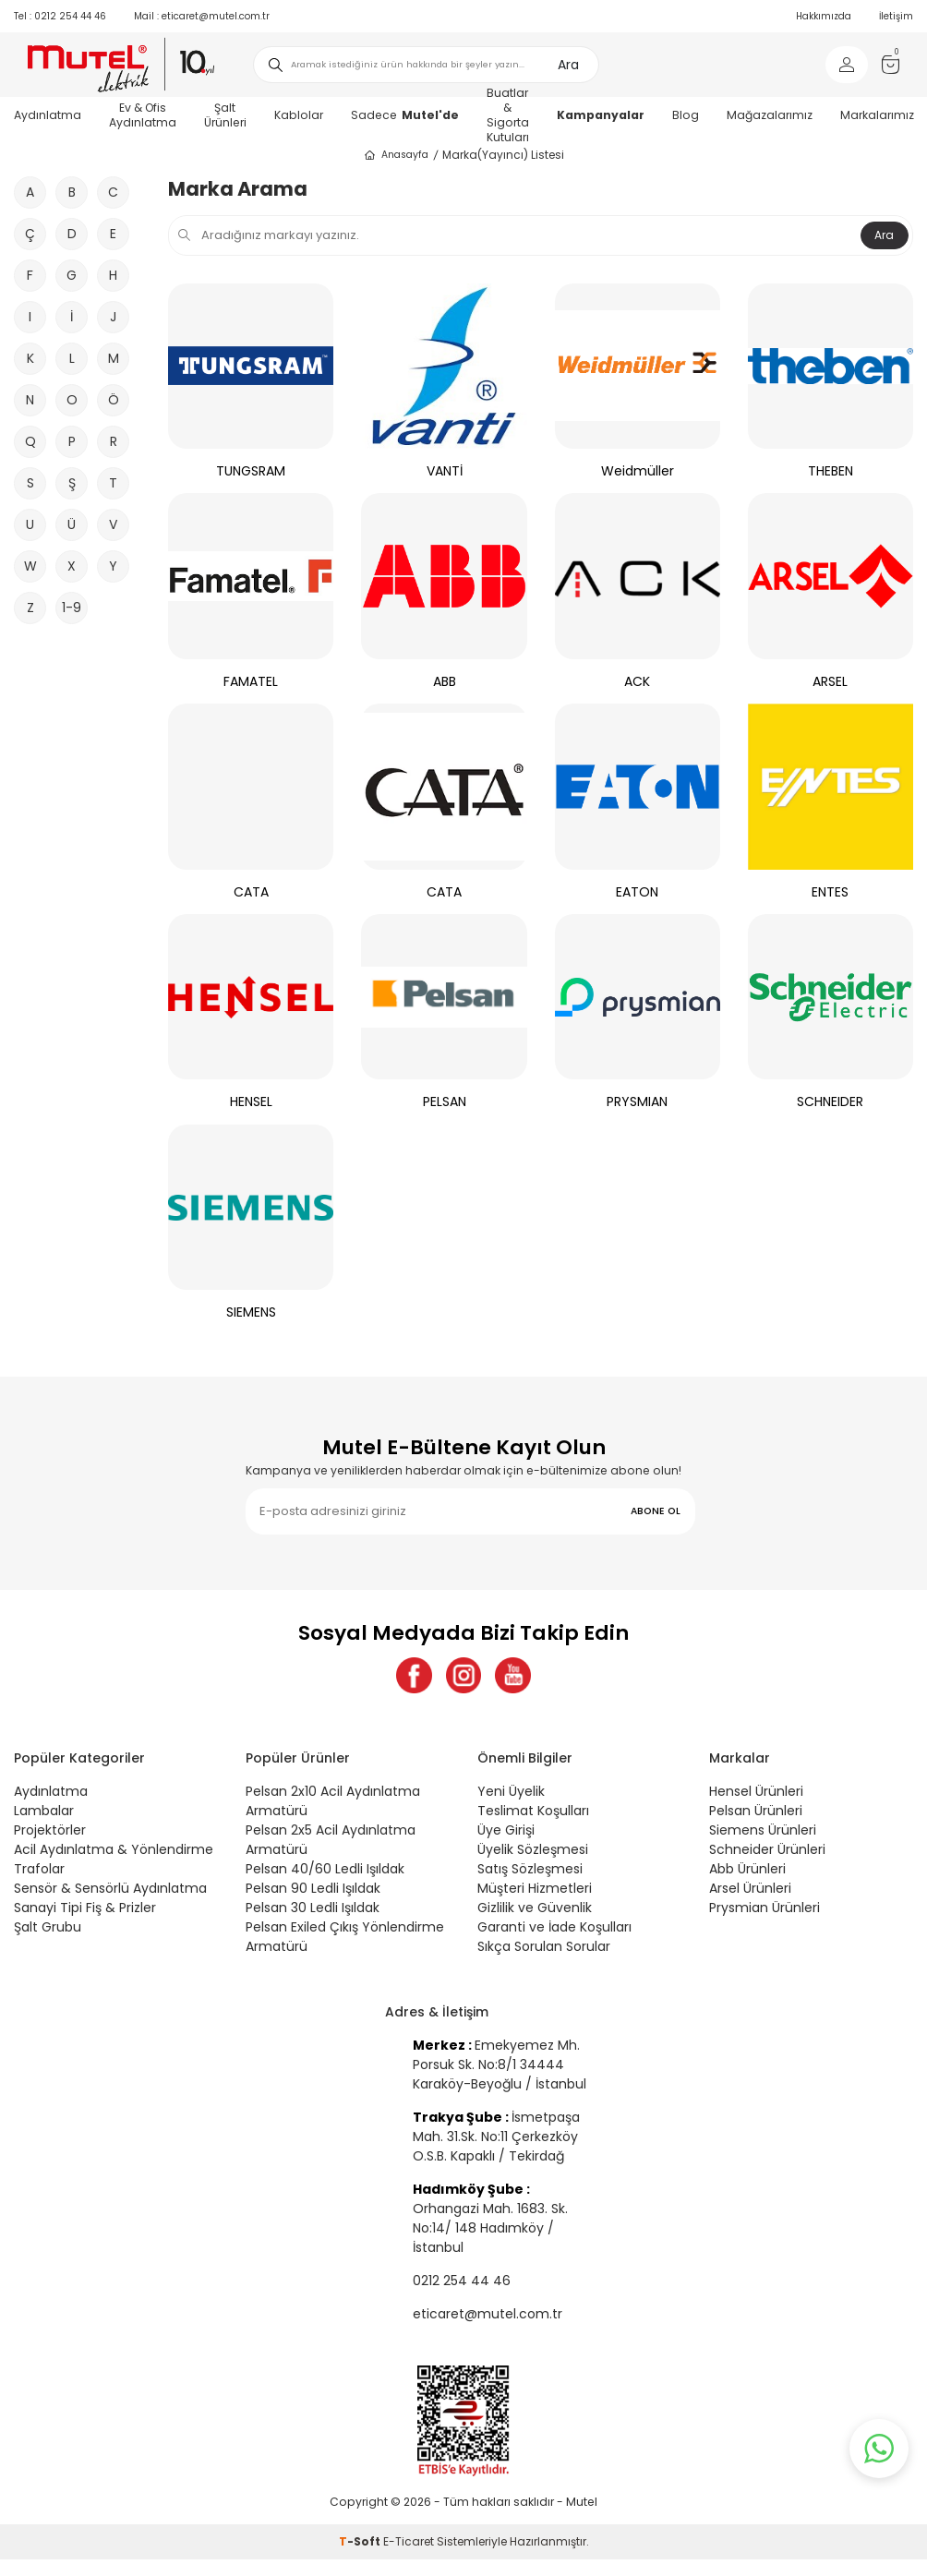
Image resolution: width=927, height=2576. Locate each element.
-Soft (361, 2543)
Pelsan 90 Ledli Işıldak (313, 1889)
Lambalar (44, 1811)
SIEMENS (251, 1312)
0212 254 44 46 (60, 16)
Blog (685, 115)
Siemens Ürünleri (762, 1831)
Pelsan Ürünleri (755, 1811)
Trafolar (39, 1869)
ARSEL (830, 682)
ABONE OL (655, 1511)
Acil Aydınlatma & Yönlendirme (113, 1850)
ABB (444, 682)
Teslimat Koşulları (533, 1811)
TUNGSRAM (250, 471)
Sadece (405, 115)
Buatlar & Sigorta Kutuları (508, 115)
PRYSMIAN (637, 1102)
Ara (568, 64)
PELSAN (444, 1102)
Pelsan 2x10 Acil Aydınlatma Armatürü (333, 1802)
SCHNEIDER (830, 1102)
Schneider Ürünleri (767, 1850)
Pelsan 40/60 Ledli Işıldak (325, 1869)
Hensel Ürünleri (756, 1792)
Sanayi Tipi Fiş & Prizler (85, 1908)
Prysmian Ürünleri (764, 1908)
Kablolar (298, 115)
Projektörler (50, 1831)
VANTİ (445, 471)
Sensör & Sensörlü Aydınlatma (110, 1889)
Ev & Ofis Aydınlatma (142, 115)
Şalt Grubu (47, 1928)
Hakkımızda (823, 16)
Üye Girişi (506, 1831)
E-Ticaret (408, 2543)
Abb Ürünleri (747, 1869)
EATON (637, 892)
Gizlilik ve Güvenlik (534, 1908)
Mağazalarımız (770, 115)
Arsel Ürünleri (750, 1889)
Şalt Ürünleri (225, 115)
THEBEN (830, 471)
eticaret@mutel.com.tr (202, 16)
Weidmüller (637, 471)
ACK (637, 682)
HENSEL (251, 1102)
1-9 (71, 607)
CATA (251, 892)
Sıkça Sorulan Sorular (543, 1947)
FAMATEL (250, 682)
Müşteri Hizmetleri (534, 1889)
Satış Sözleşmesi (530, 1869)
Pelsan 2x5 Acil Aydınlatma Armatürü (330, 1841)
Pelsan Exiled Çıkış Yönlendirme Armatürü (345, 1937)
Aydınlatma (51, 1792)
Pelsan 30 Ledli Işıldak (312, 1908)
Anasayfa (395, 155)
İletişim (896, 16)
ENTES (830, 892)
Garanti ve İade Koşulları (554, 1928)
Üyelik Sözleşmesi (532, 1850)
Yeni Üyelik (511, 1792)
